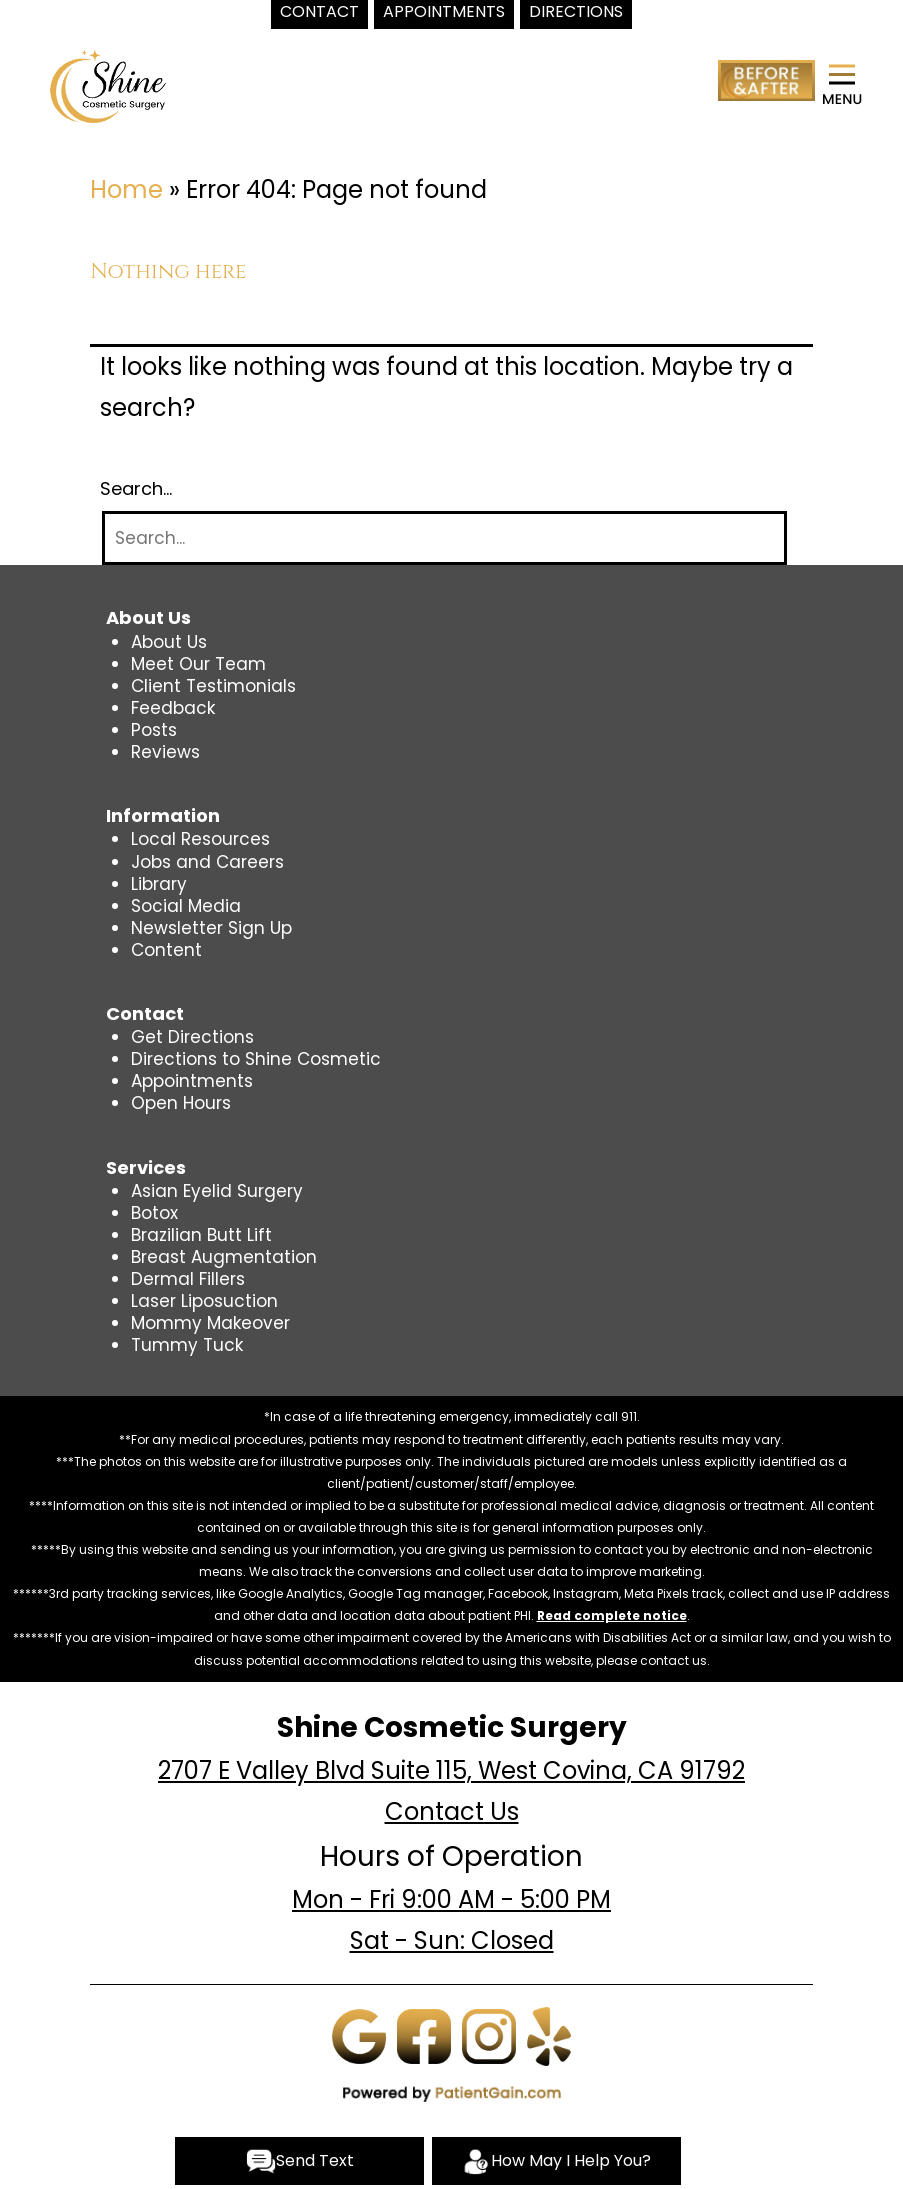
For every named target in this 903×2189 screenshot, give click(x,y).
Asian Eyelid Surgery (217, 1191)
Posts (154, 730)
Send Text (300, 2161)
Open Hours (181, 1103)
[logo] (108, 85)
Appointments (192, 1081)
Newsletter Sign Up (211, 928)
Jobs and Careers (207, 862)
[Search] (444, 538)
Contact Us (452, 1811)
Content (166, 950)
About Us (169, 642)
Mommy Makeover (210, 1323)
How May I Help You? (556, 2161)
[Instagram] (489, 2035)
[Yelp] (549, 2035)
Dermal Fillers (188, 1279)
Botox (154, 1213)
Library (159, 884)
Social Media (186, 906)
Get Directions (192, 1037)
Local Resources (200, 839)
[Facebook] (424, 2035)
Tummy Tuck (187, 1345)
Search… (136, 489)
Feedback (173, 708)
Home (126, 189)
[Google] (359, 2035)
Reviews (165, 752)
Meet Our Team (198, 664)
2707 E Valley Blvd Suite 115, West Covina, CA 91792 (451, 1770)
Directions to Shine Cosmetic (256, 1059)
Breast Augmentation (224, 1257)
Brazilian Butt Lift (201, 1235)
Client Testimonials (213, 686)
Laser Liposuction (204, 1301)
